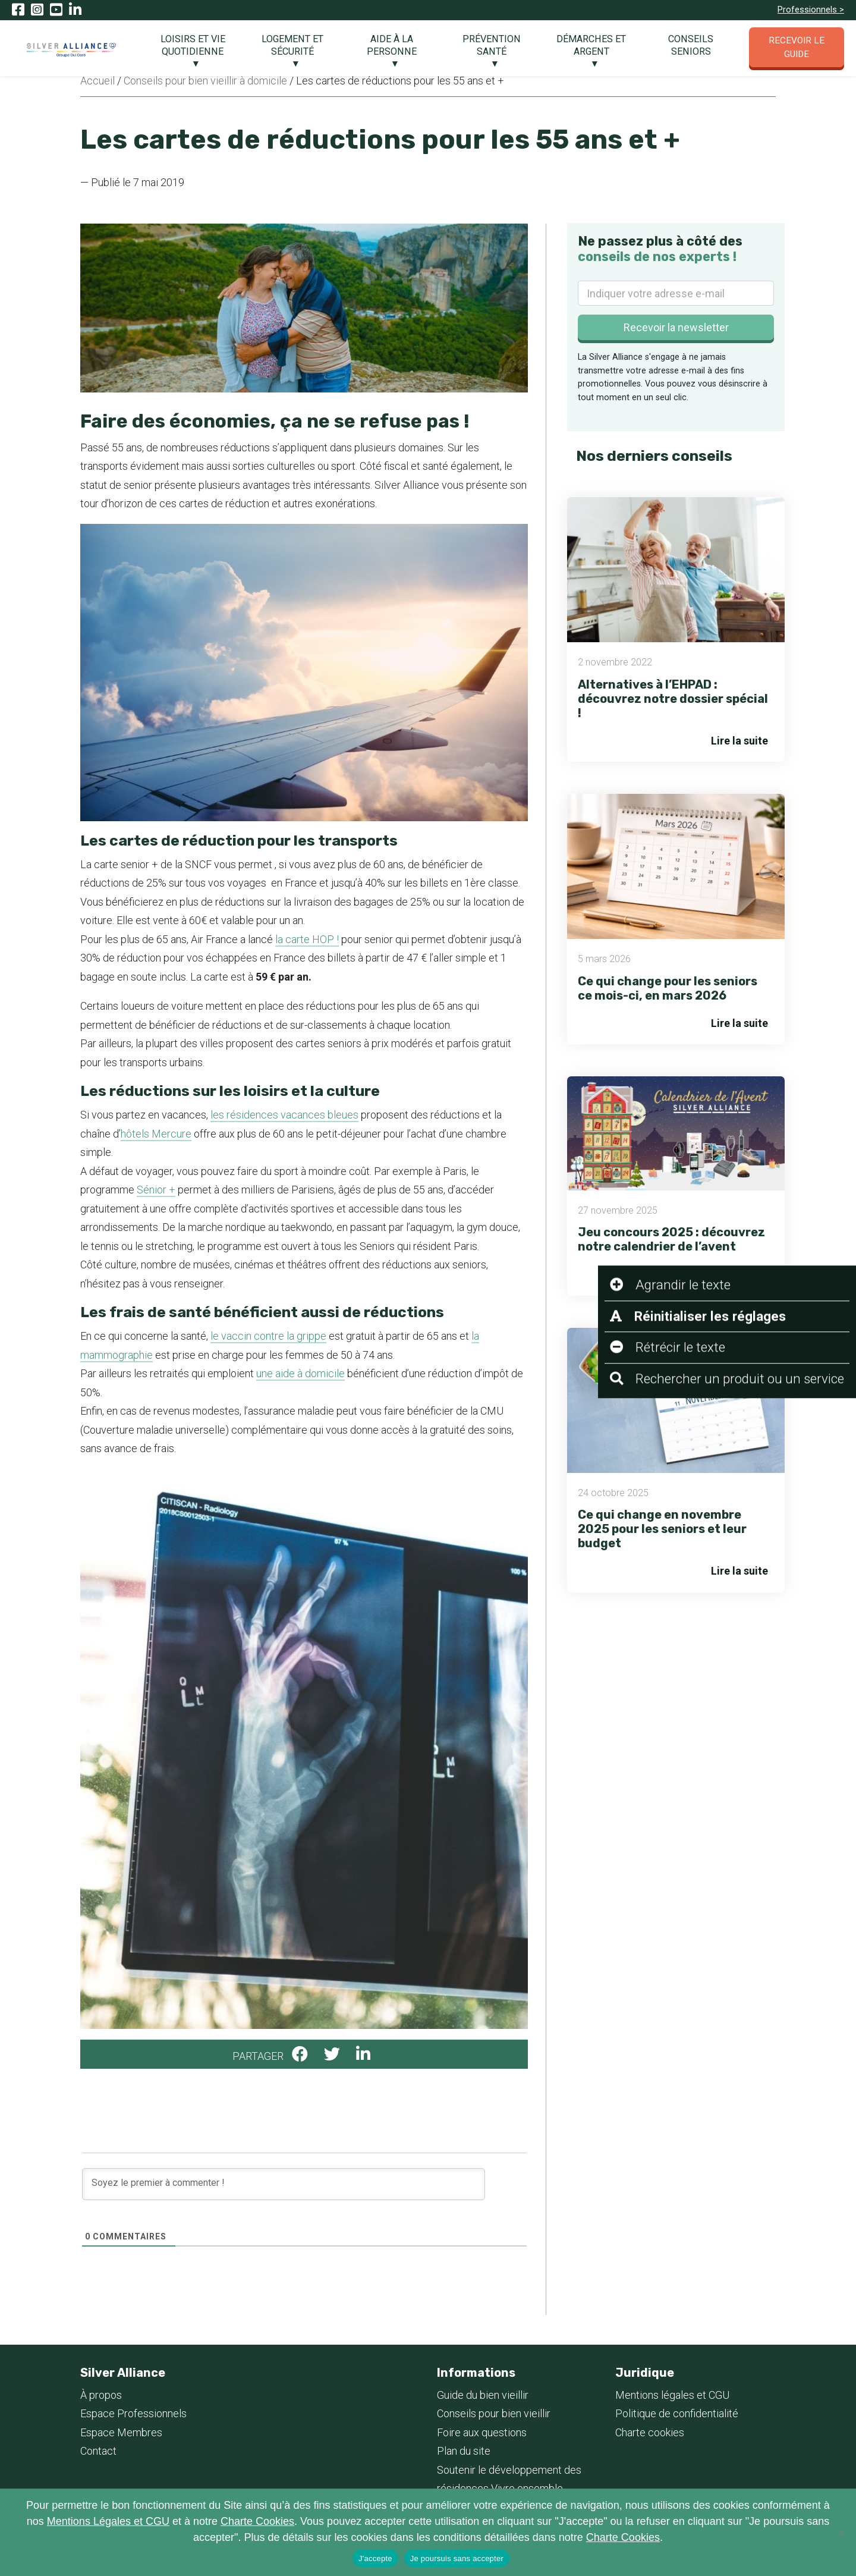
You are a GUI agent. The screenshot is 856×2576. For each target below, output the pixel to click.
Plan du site (463, 2451)
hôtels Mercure (156, 1133)
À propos (101, 2395)
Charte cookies (649, 2432)
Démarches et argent (591, 44)
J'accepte (375, 2558)
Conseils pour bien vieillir (493, 2413)
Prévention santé (491, 44)
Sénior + (156, 1189)
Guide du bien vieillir (482, 2395)
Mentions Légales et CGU (108, 2521)
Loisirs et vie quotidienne (192, 44)
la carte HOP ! (307, 939)
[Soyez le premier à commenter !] (283, 2184)
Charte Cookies (257, 2521)
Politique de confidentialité (676, 2413)
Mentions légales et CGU (672, 2395)
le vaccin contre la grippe (268, 1336)
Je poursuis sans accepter (456, 2558)
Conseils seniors (690, 44)
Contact (98, 2451)
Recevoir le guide (796, 47)
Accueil (97, 80)
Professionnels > (811, 9)
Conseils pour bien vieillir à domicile (205, 80)
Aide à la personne (392, 44)
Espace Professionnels (133, 2413)
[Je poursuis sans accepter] (841, 2533)
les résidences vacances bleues (284, 1114)
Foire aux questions (482, 2432)
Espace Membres (121, 2432)
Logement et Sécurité (292, 44)
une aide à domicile (300, 1373)
